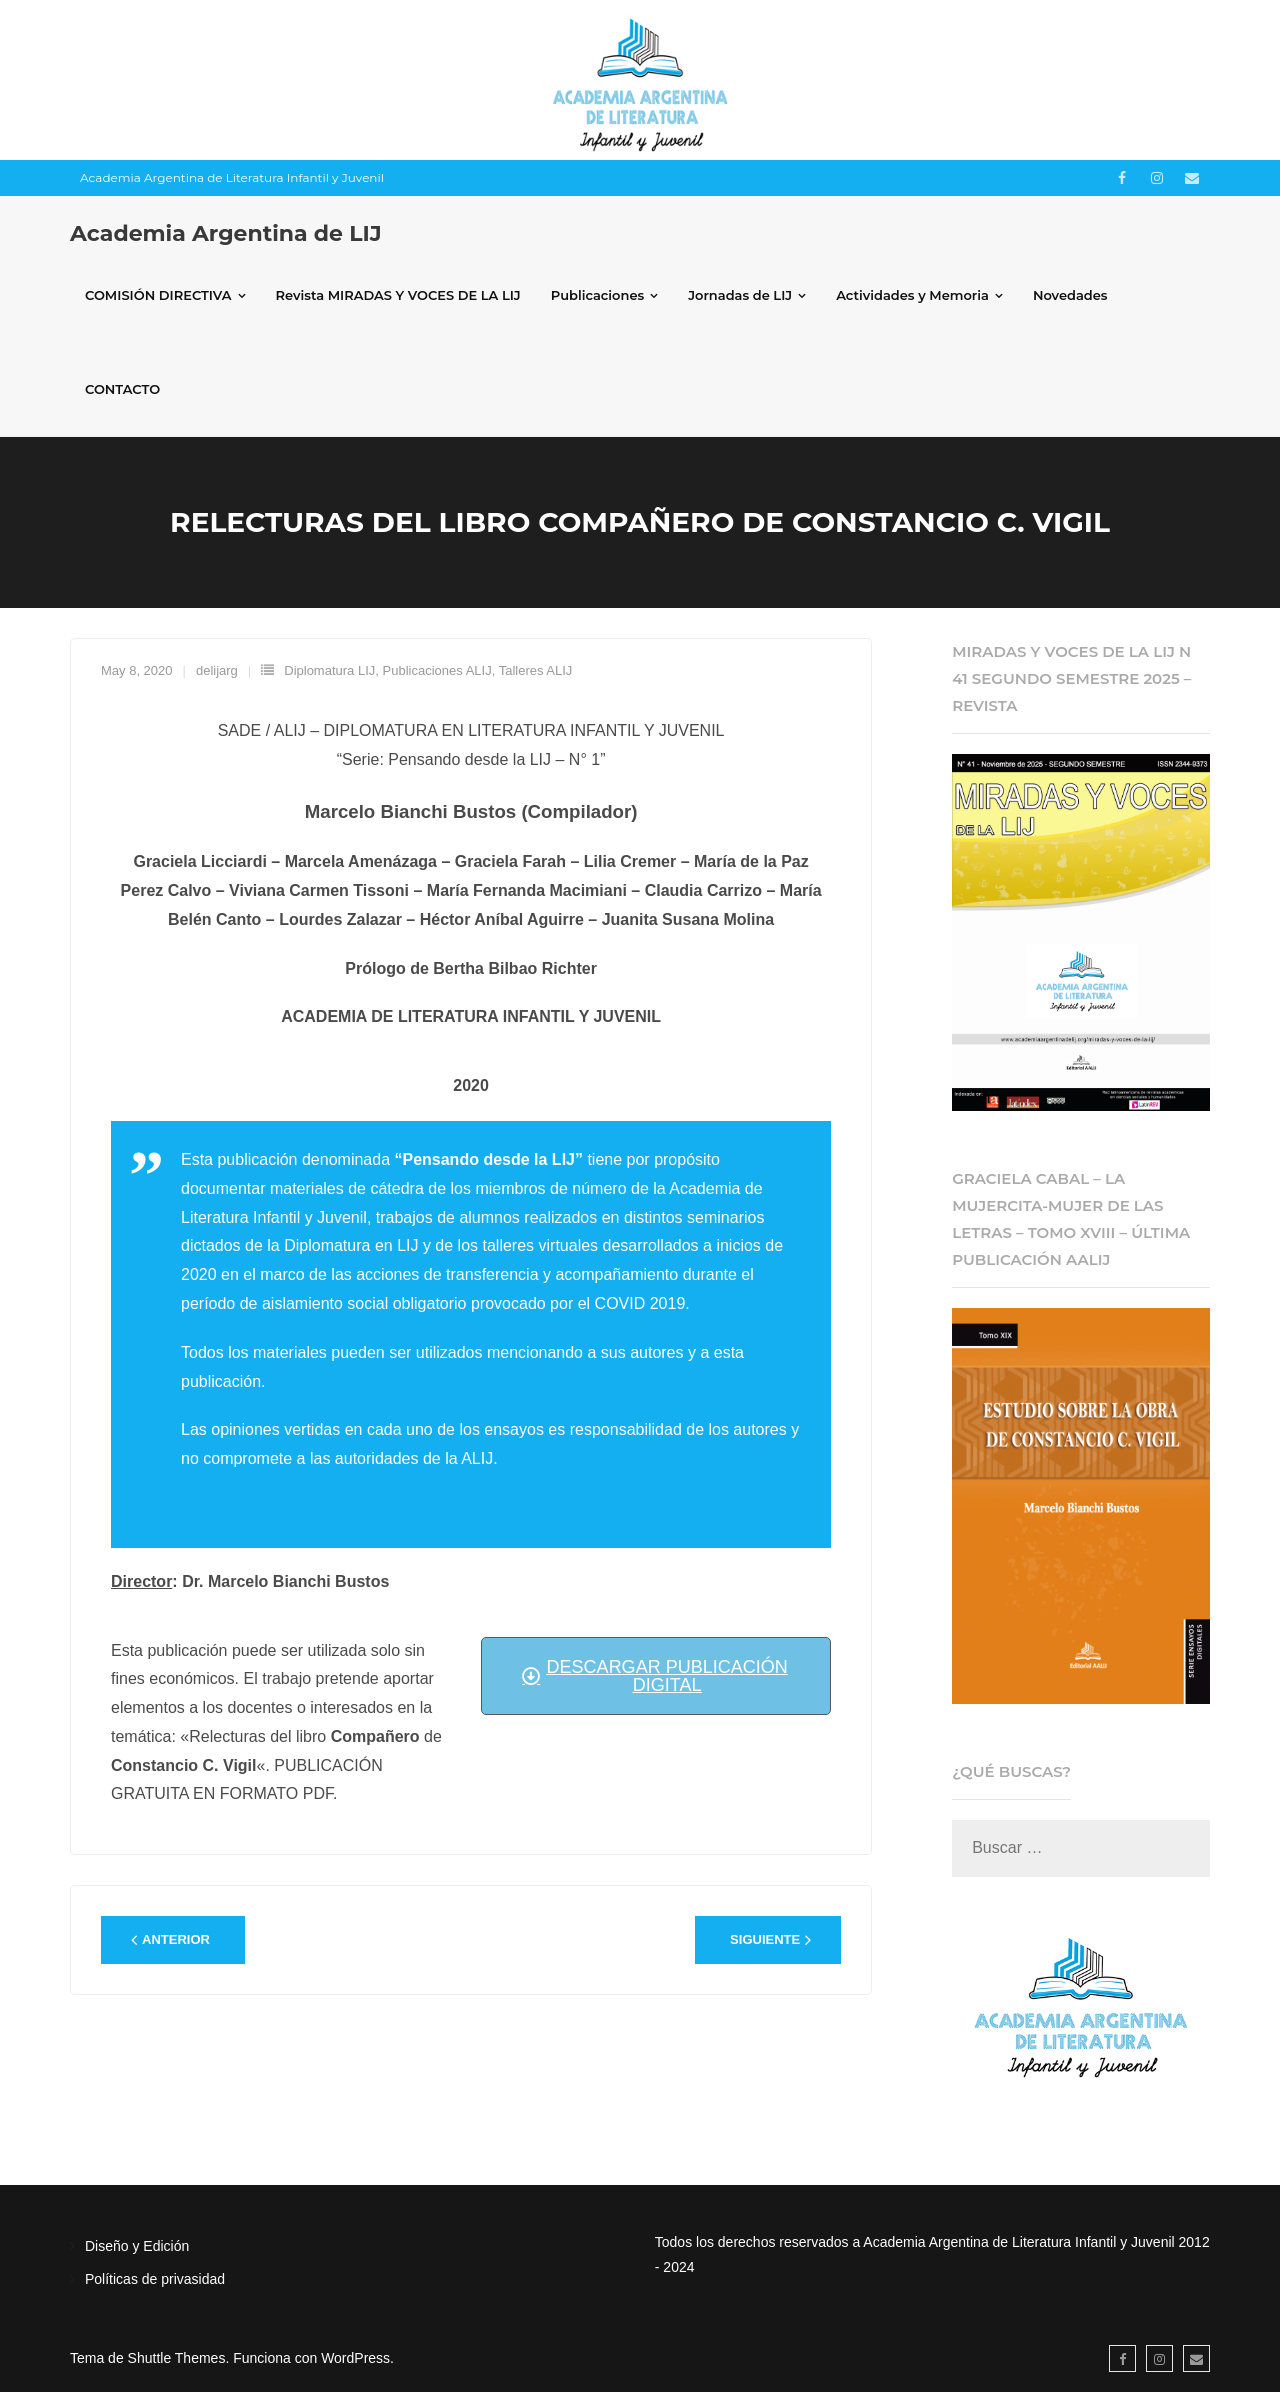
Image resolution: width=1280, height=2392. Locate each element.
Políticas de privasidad (155, 2279)
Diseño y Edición (137, 2246)
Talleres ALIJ (536, 670)
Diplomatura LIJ (329, 670)
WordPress (355, 2358)
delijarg (217, 670)
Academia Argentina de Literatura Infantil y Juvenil (232, 177)
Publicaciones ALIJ (437, 670)
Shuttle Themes (177, 2358)
